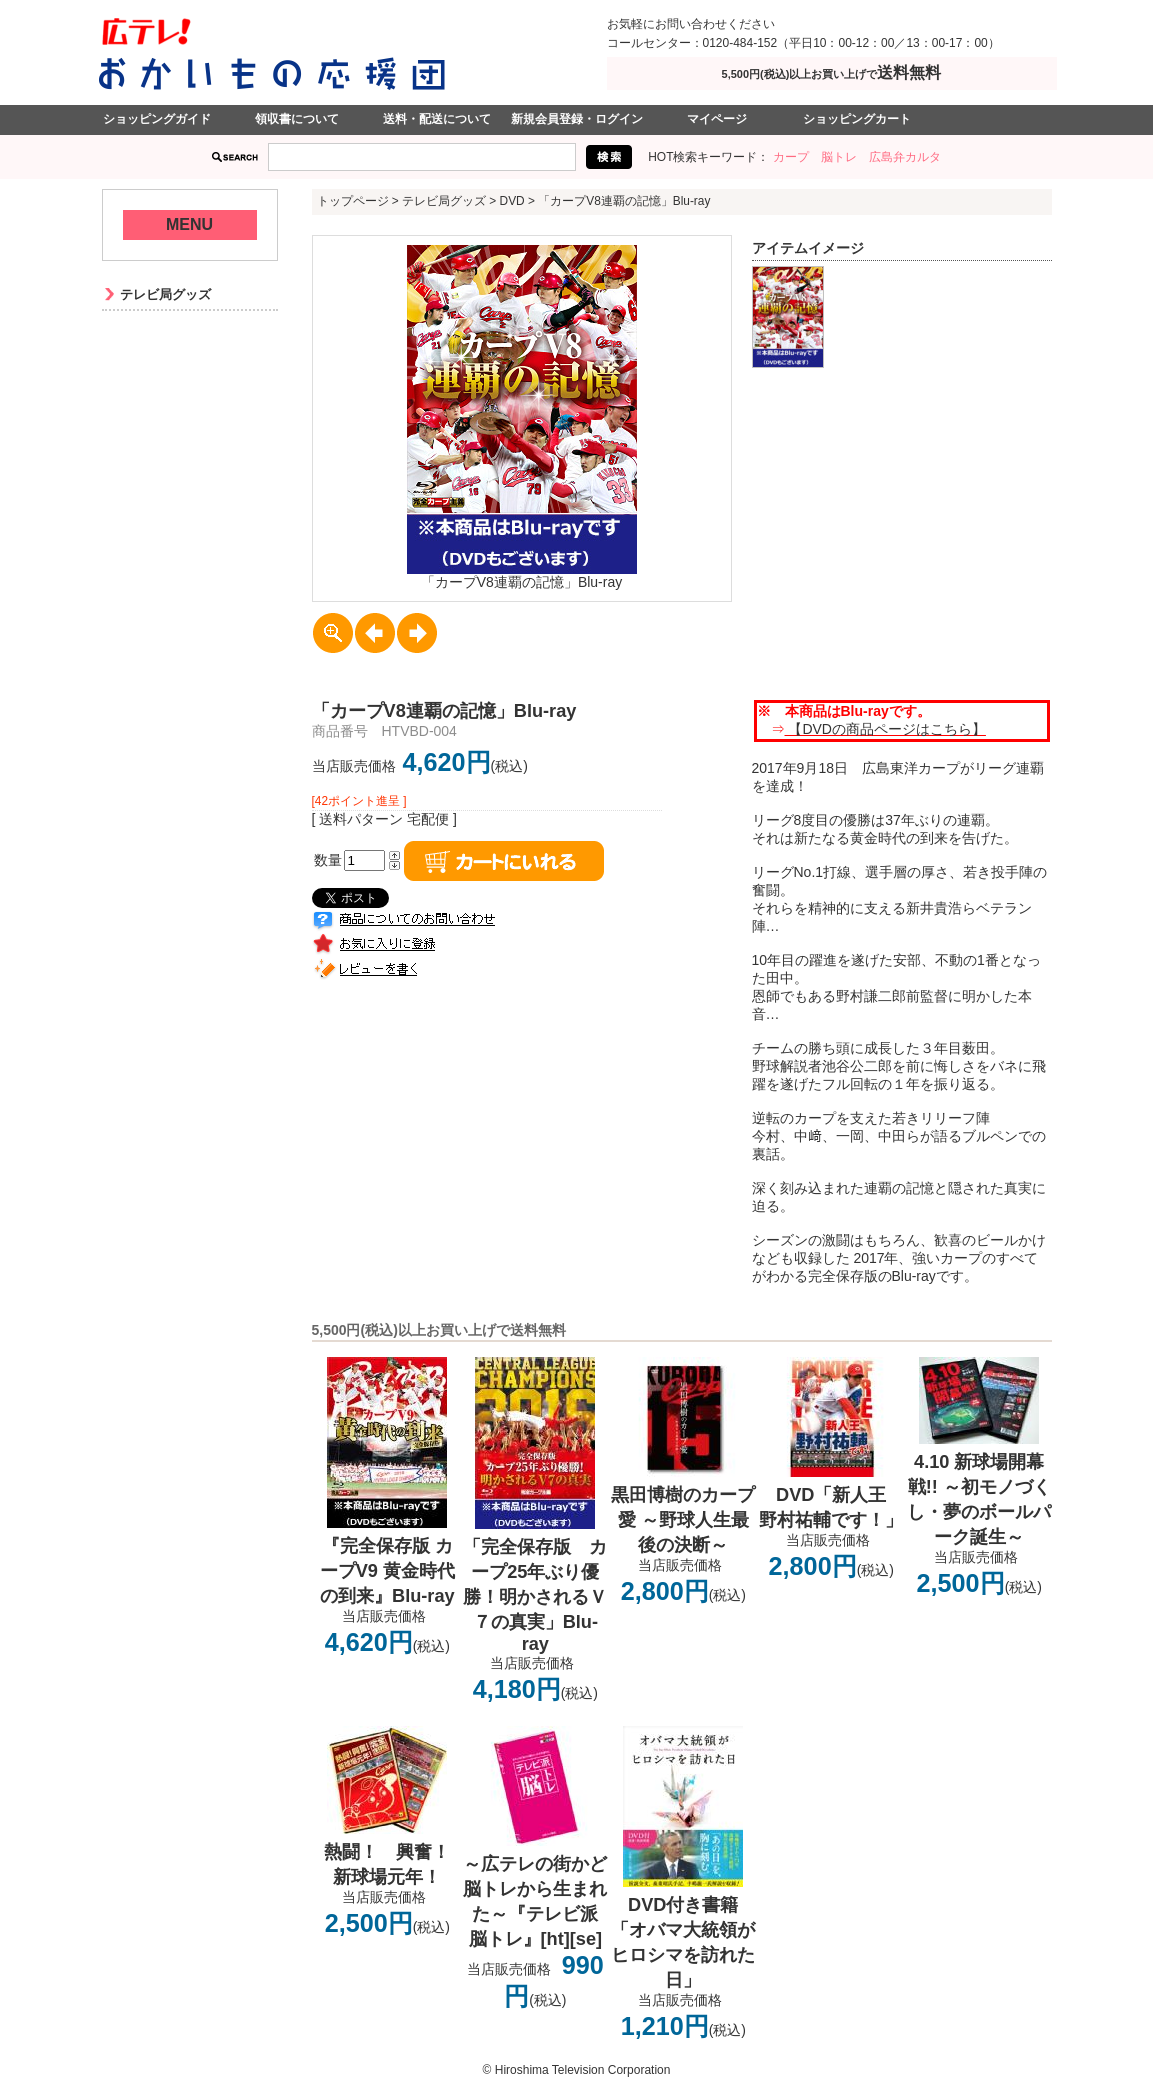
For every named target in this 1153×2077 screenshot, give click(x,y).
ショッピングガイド (157, 119)
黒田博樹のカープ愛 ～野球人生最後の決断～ (683, 1520)
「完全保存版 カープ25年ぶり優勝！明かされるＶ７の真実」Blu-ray (535, 1595)
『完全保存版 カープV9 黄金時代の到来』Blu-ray (387, 1571)
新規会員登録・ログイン (577, 119)
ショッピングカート (857, 119)
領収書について (297, 119)
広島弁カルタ (905, 157)
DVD (512, 201)
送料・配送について (437, 119)
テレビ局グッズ (444, 201)
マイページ (717, 119)
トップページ (353, 201)
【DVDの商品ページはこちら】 (885, 729)
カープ (791, 157)
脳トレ (839, 157)
